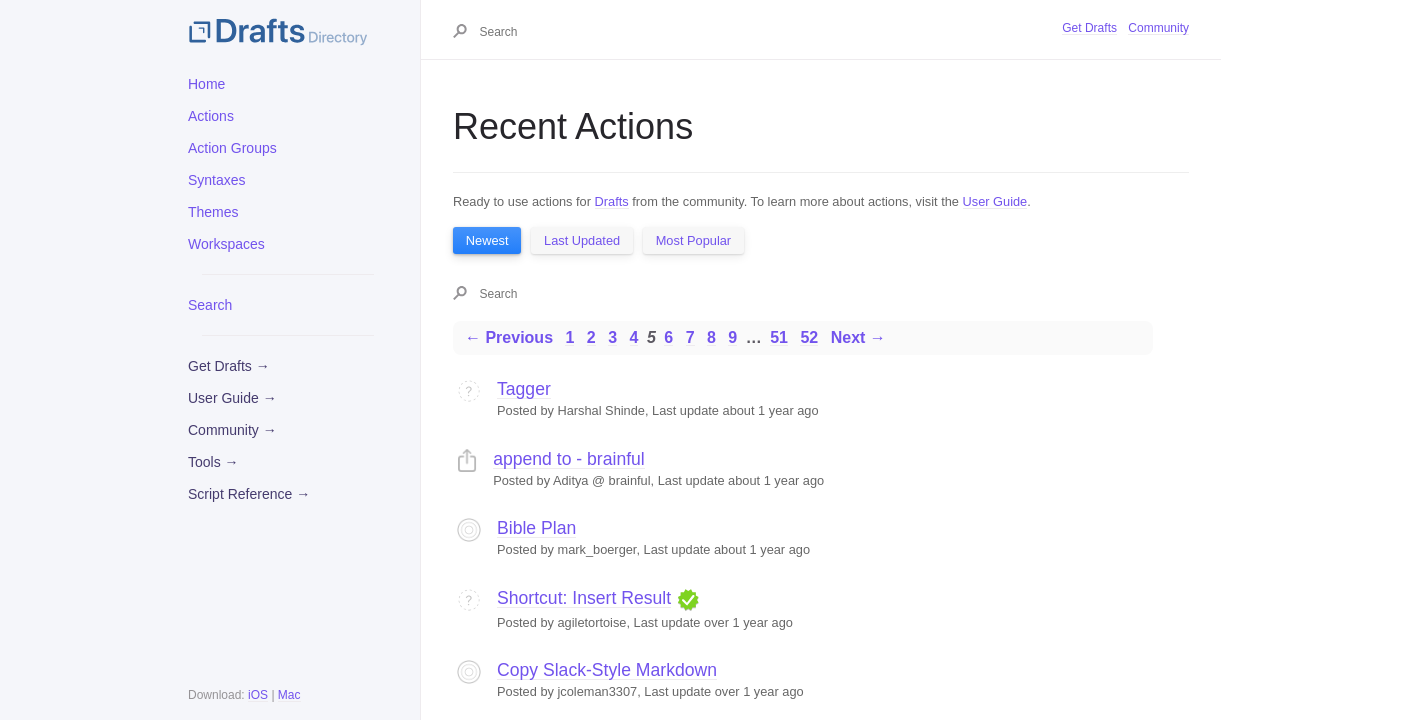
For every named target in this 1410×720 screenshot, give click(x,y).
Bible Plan (536, 528)
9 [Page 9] (732, 337)
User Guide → (232, 398)
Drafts (612, 201)
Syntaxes (217, 180)
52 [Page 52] (809, 337)
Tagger (524, 389)
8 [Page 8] (711, 337)
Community (1158, 28)
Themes (213, 212)
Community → (232, 430)
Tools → (213, 462)
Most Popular (693, 240)
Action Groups (232, 148)
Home (206, 84)
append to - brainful (569, 459)
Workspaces (226, 244)
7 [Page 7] (690, 337)
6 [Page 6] (668, 337)
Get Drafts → (229, 366)
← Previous (509, 337)
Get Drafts (1089, 28)
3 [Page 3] (612, 337)
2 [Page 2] (591, 337)
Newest (487, 240)
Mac (289, 695)
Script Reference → (249, 494)
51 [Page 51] (779, 337)
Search (210, 305)
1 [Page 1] (569, 337)
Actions (211, 116)
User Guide (995, 201)
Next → (858, 337)
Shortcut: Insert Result (584, 598)
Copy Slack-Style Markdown (607, 670)
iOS (258, 695)
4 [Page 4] (634, 337)
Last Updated (582, 240)
